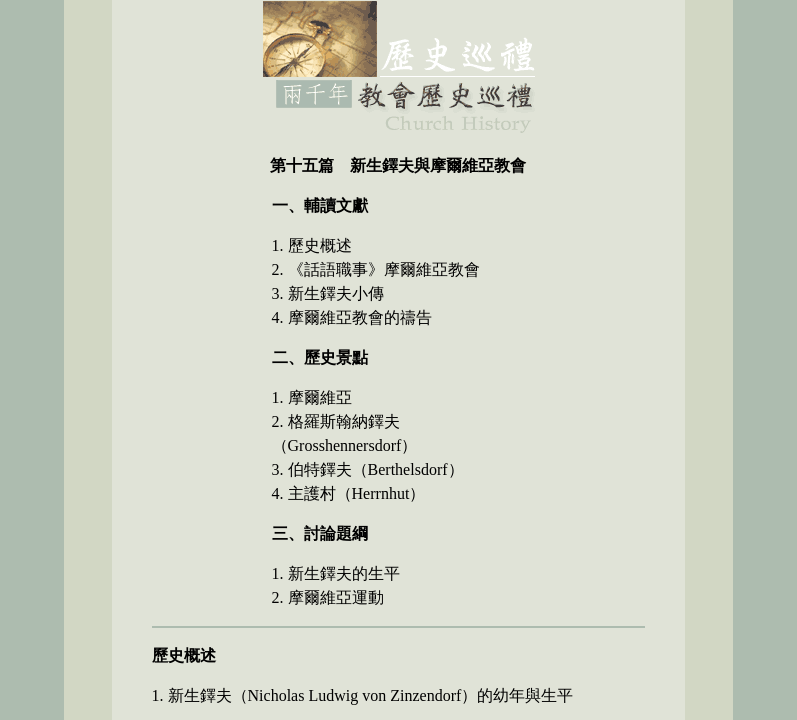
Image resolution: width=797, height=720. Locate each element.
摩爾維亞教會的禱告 (360, 317)
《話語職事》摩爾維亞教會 (384, 269)
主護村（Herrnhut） (357, 493)
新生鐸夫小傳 (336, 293)
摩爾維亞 (320, 397)
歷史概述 (320, 245)
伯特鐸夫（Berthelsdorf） (376, 469)
